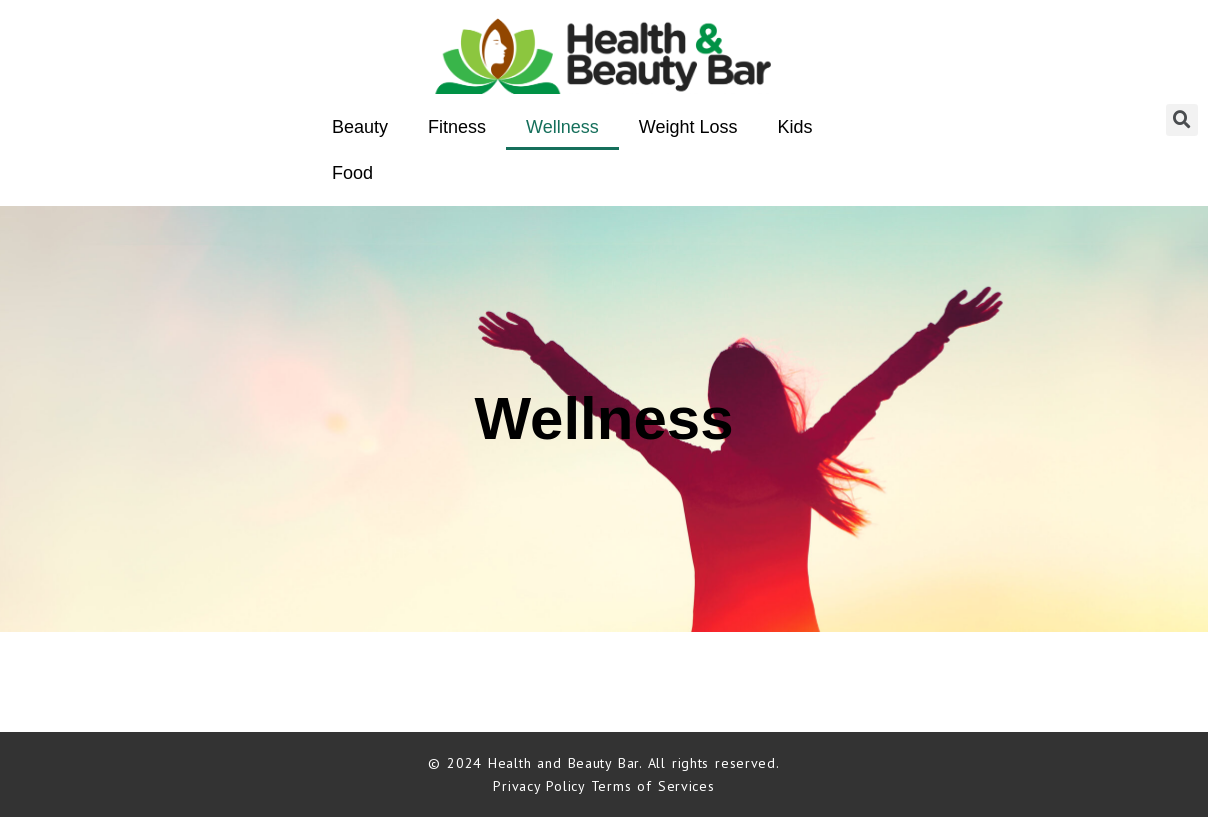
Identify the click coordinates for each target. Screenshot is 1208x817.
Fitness (457, 127)
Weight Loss (688, 127)
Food (352, 173)
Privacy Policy (541, 786)
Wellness (562, 127)
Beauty (360, 127)
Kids (795, 127)
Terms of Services (653, 786)
